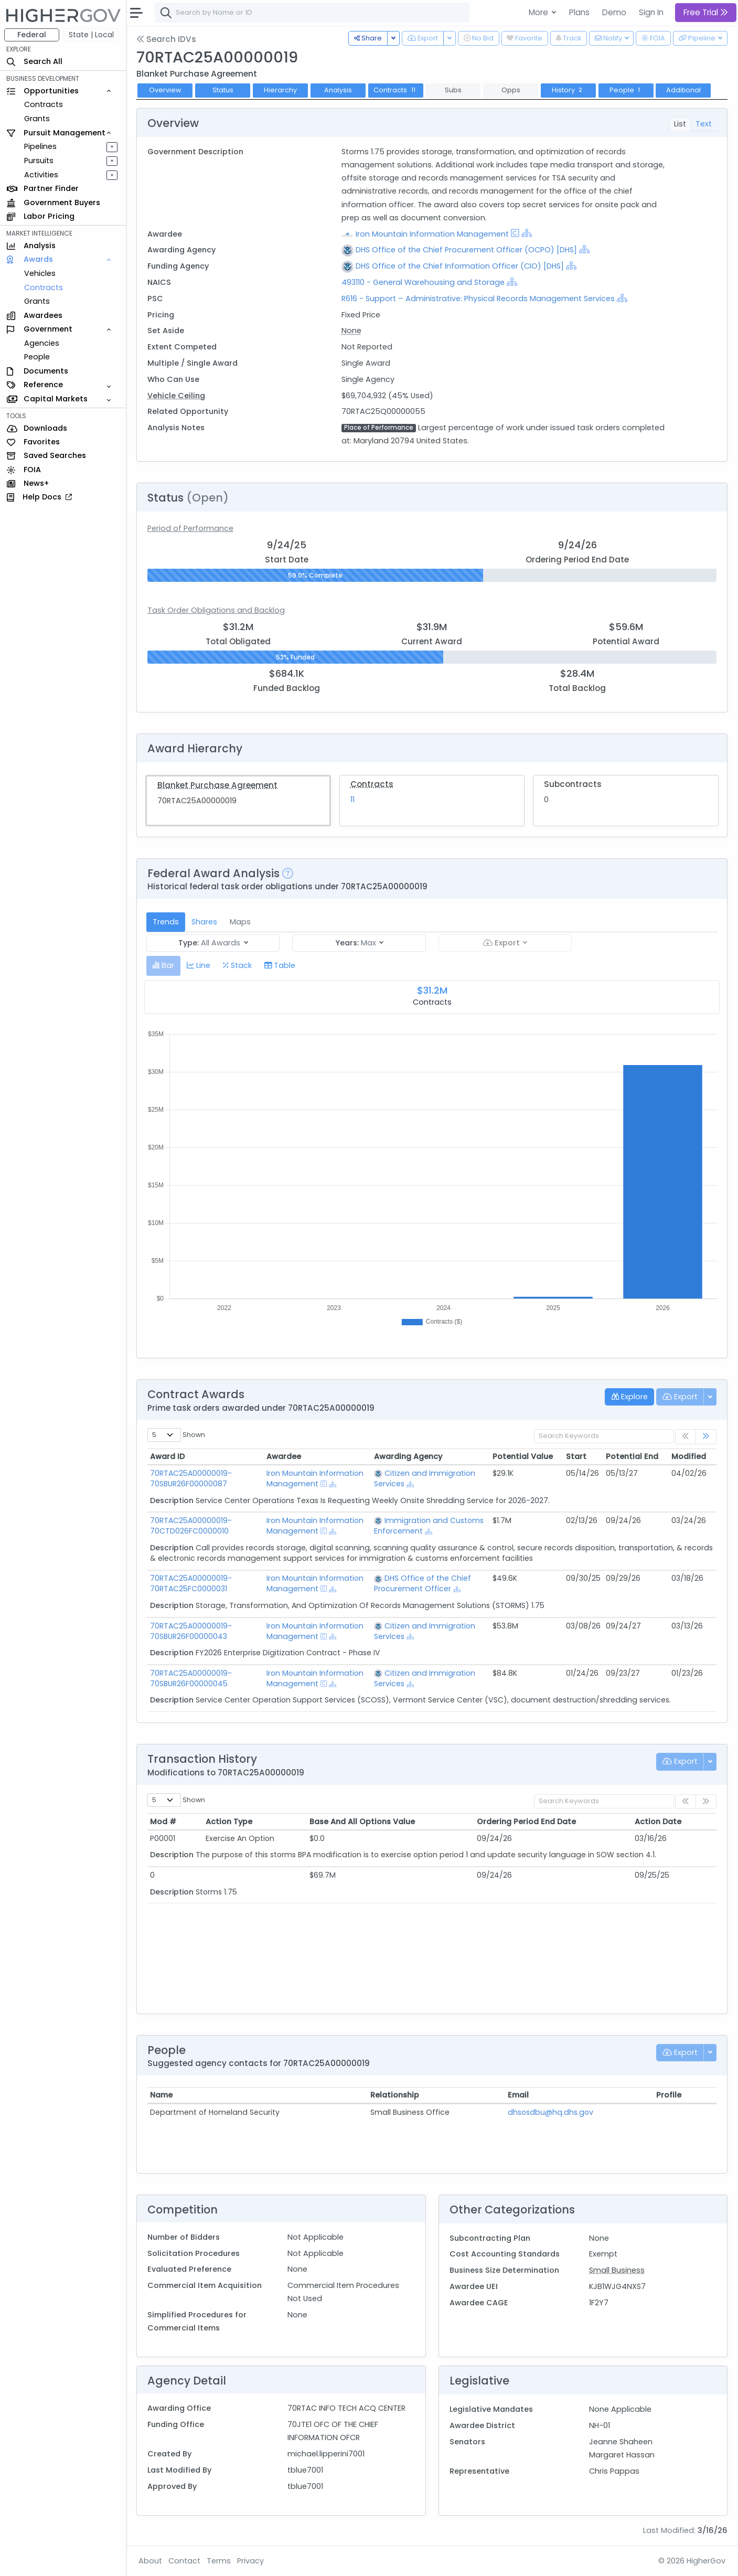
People (37, 357)
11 (352, 799)
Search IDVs (166, 39)
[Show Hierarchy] (526, 233)
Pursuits (39, 160)
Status (222, 90)
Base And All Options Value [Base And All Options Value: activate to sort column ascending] (362, 1821)
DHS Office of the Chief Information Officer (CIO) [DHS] (460, 266)
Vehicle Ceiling (176, 395)
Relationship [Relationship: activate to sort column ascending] (394, 2095)
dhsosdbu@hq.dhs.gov (550, 2112)
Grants (37, 118)
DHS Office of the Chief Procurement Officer (422, 1583)
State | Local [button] (91, 34)
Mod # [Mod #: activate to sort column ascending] (163, 1821)
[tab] (163, 965)
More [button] (539, 12)
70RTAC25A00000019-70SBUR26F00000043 (191, 1631)
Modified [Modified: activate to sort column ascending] (688, 1456)
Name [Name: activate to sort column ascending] (161, 2095)
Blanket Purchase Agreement (217, 785)
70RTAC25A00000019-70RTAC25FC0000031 (191, 1583)
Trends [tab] (166, 922)
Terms (219, 2561)
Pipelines (40, 146)
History (568, 90)
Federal (31, 34)
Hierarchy (280, 90)
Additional (683, 90)
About (150, 2561)
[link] (706, 1436)
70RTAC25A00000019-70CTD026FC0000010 (191, 1525)
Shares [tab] (204, 922)
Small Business (617, 2270)
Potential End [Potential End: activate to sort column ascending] (632, 1456)
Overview (165, 90)
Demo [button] (614, 12)
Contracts (43, 104)
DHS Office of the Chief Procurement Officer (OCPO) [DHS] (466, 249)
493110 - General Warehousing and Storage (424, 282)
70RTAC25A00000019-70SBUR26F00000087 (191, 1478)
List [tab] (680, 124)
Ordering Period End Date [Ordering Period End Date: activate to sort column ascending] (526, 1821)
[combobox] (312, 13)
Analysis (338, 90)
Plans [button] (579, 12)
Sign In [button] (651, 12)
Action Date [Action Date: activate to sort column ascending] (658, 1821)
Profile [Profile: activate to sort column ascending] (668, 2095)
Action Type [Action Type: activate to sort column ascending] (229, 1821)
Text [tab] (704, 124)
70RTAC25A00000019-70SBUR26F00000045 (191, 1678)
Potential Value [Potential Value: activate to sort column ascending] (523, 1456)
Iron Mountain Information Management (432, 234)
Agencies (41, 343)
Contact (184, 2561)
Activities (41, 174)
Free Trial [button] (705, 12)
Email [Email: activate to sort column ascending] (518, 2095)
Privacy (250, 2561)
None (351, 330)
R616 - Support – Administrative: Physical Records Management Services (478, 298)
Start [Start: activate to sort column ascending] (576, 1456)
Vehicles (40, 273)
